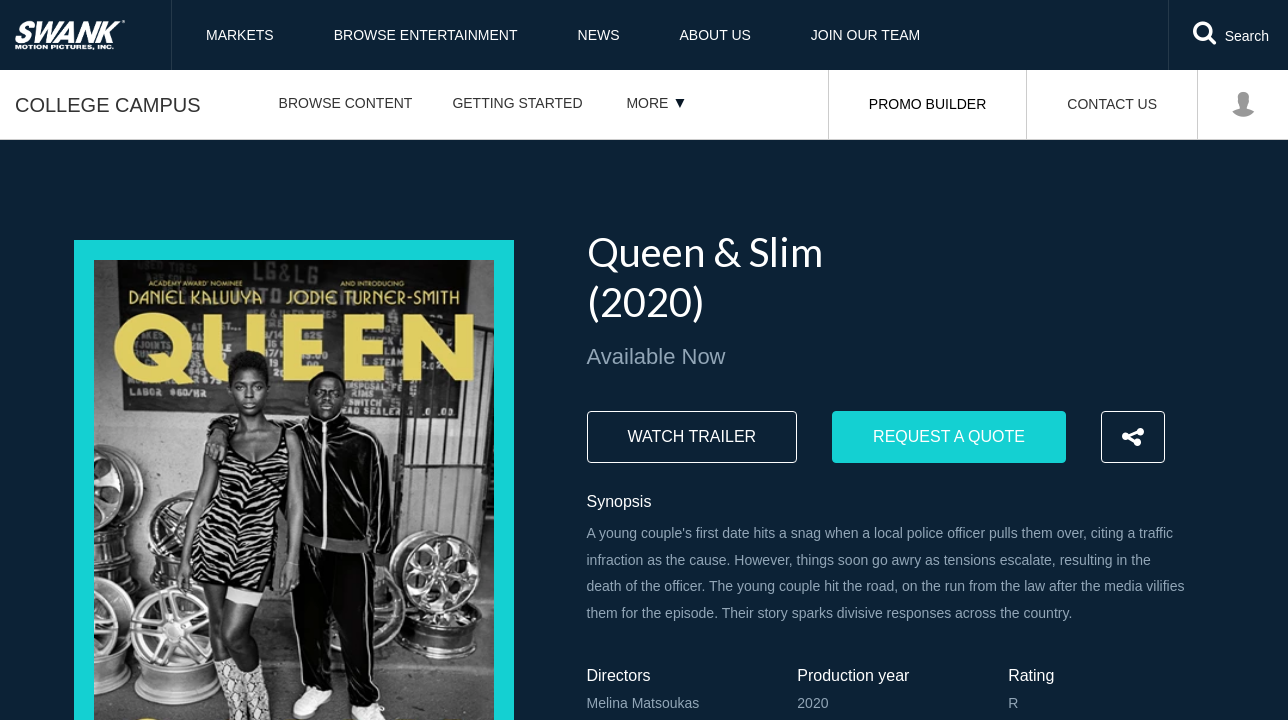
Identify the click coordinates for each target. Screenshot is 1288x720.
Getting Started (517, 103)
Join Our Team (865, 35)
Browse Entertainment (426, 35)
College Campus (108, 105)
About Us (715, 35)
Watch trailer (692, 436)
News (599, 35)
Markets (240, 35)
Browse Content (346, 103)
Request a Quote (949, 436)
